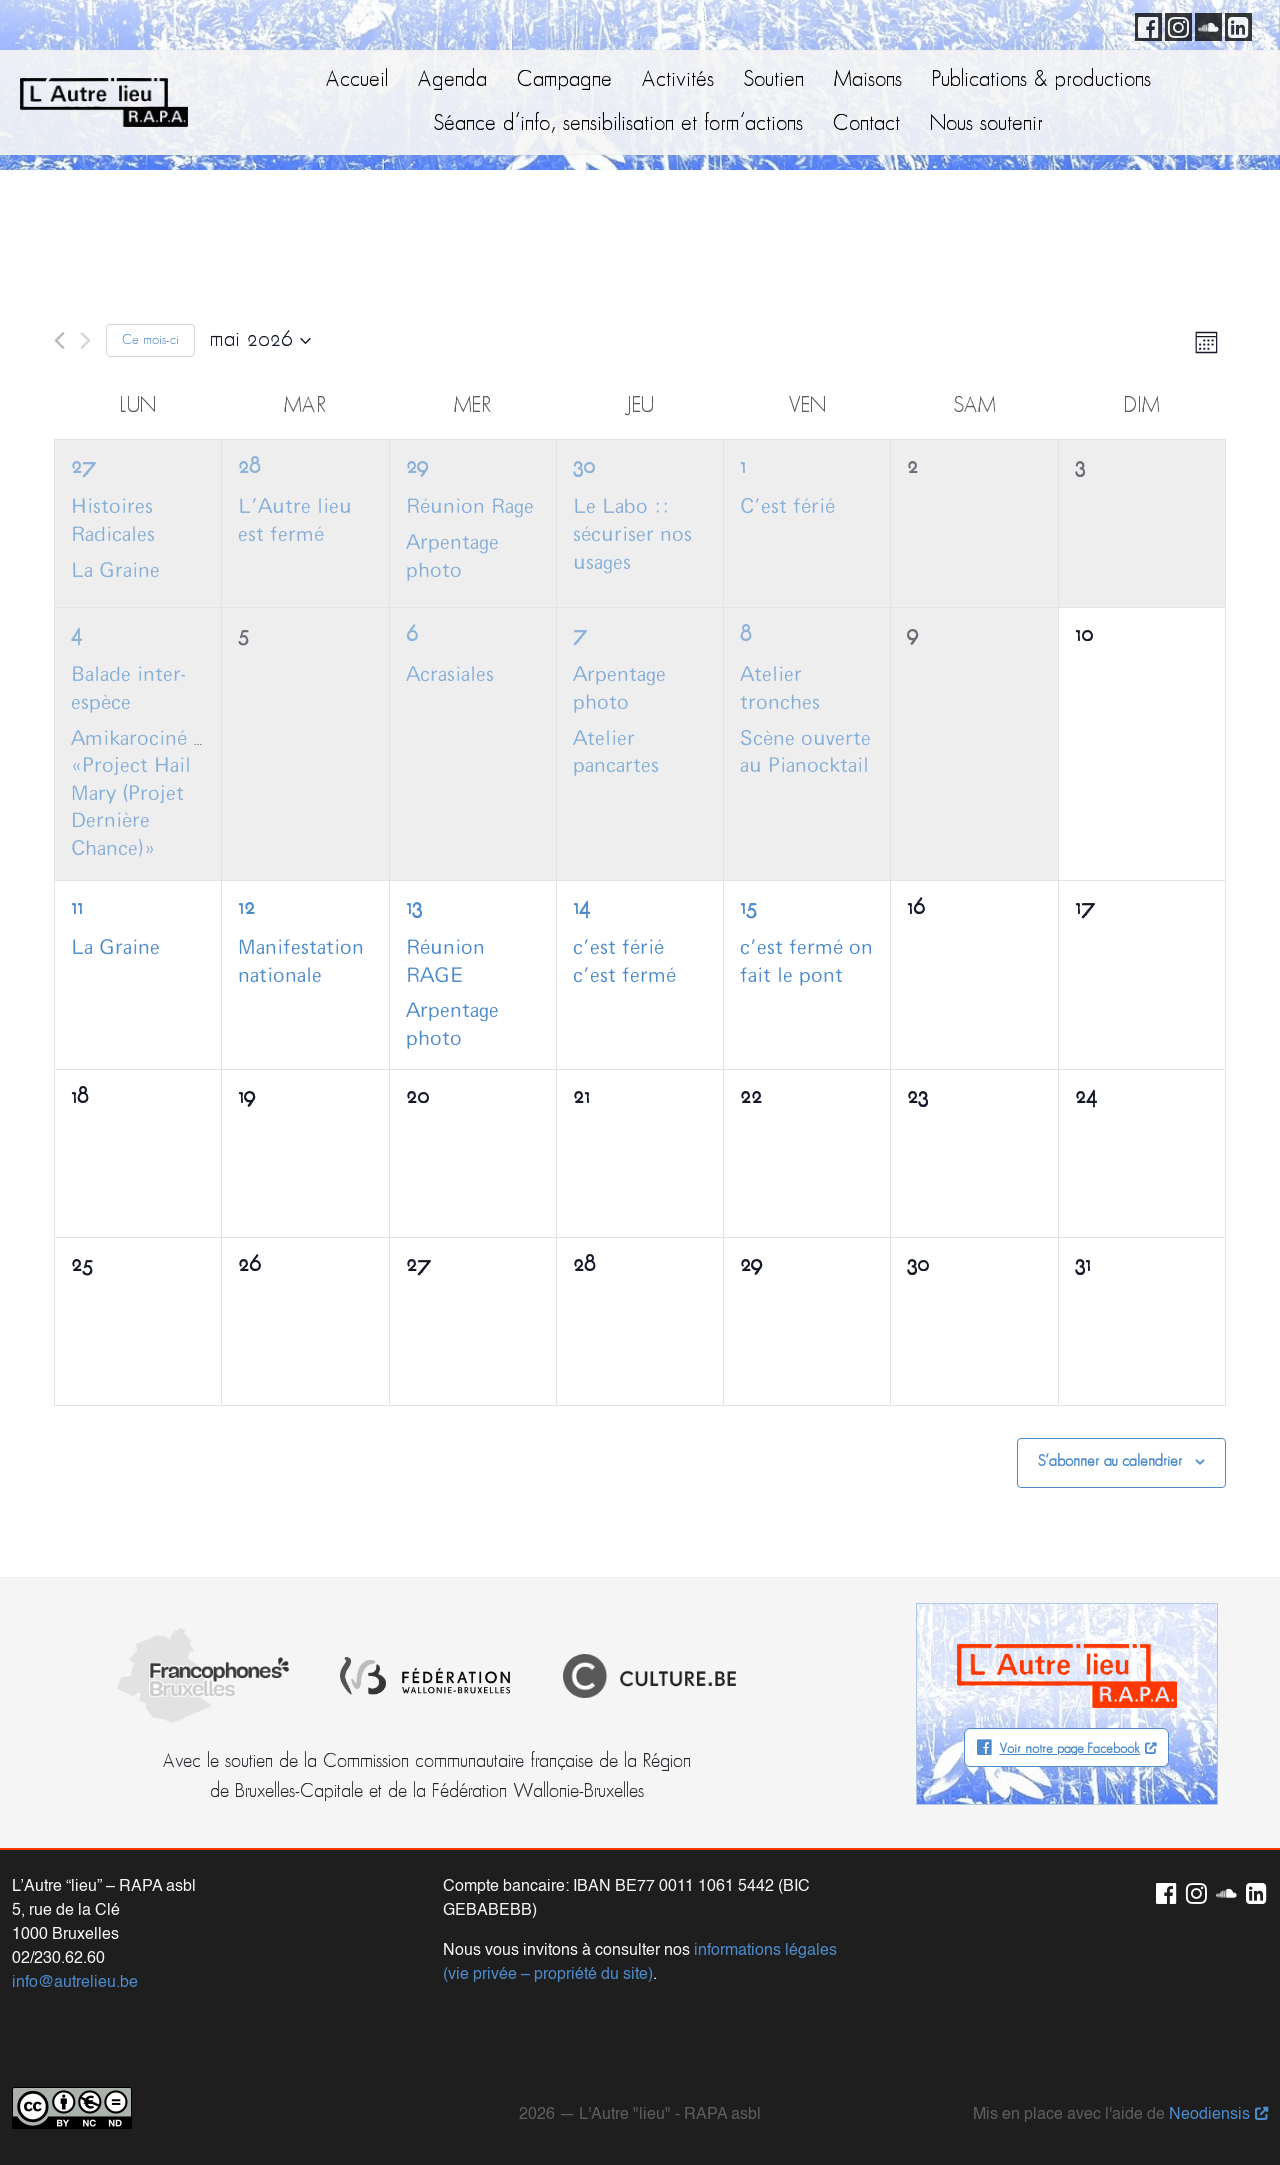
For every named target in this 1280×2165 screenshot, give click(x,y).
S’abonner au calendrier (1110, 1462)
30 (584, 467)
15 (748, 908)
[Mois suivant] (85, 340)
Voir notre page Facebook (1069, 1749)
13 (414, 908)
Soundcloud (1205, 24)
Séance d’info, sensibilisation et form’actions (618, 124)
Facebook (1145, 24)
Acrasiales (450, 675)
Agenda (452, 80)
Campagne (564, 80)
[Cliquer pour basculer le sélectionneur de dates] (260, 341)
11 (77, 908)
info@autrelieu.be (75, 1978)
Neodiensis (1209, 2110)
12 (246, 908)
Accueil (357, 80)
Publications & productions (1041, 80)
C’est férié (787, 507)
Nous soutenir (986, 124)
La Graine (115, 571)
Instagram (1175, 24)
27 (83, 467)
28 (249, 467)
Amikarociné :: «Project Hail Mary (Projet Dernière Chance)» (140, 794)
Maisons (868, 80)
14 (581, 908)
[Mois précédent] (59, 340)
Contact (866, 124)
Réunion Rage (470, 507)
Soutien (774, 80)
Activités (678, 80)
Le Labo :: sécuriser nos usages (632, 534)
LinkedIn (1235, 24)
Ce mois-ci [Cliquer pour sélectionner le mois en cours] (150, 340)
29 (417, 467)
